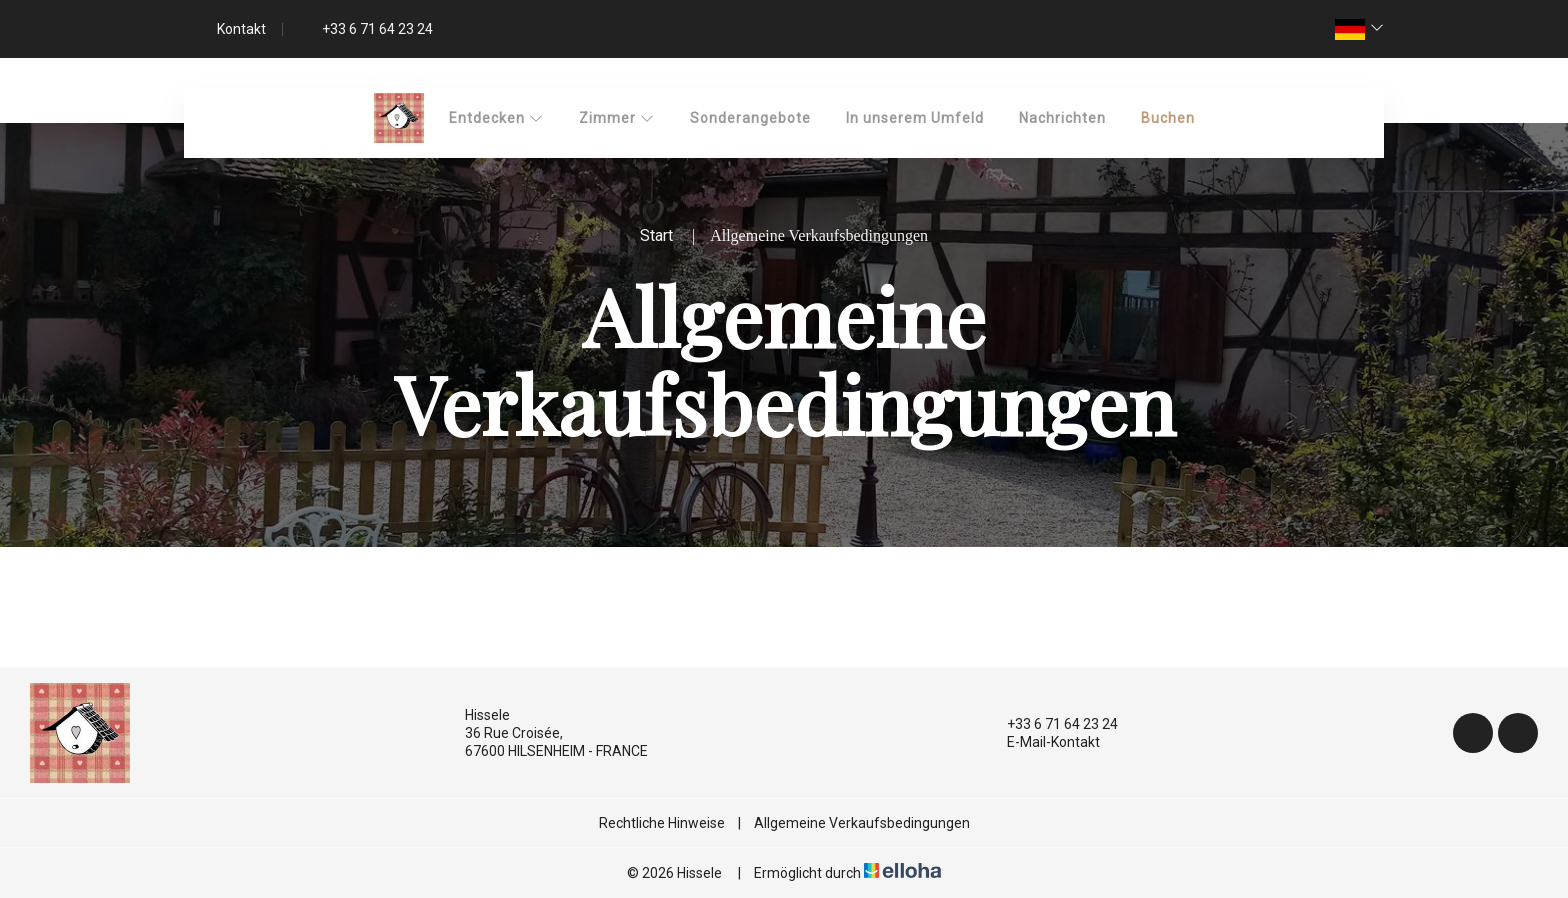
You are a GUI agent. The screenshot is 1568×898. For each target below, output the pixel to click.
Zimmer (617, 118)
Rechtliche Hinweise (662, 823)
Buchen (1168, 118)
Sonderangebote (750, 118)
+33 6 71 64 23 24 (1051, 724)
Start (656, 235)
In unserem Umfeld (915, 118)
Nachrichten (1062, 118)
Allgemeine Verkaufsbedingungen (862, 823)
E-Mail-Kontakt (1042, 742)
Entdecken (496, 118)
